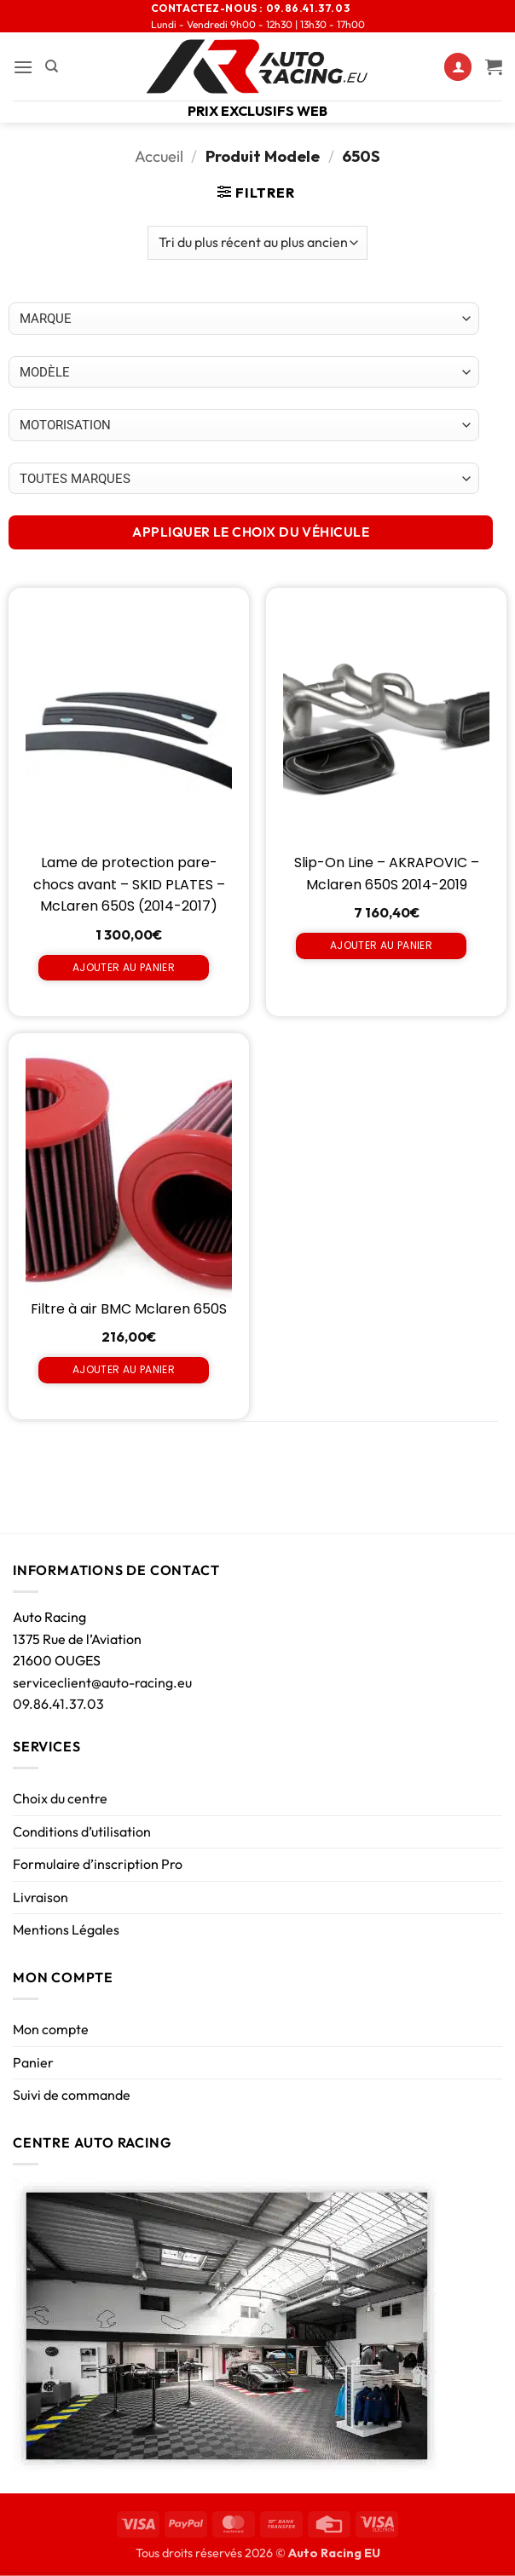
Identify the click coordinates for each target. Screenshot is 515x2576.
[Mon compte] (458, 67)
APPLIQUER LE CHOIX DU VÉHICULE (250, 531)
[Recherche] (51, 66)
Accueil (159, 156)
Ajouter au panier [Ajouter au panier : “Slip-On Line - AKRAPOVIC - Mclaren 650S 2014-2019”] (381, 945)
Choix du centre (60, 1798)
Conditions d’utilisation (82, 1831)
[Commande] (257, 243)
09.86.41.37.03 (58, 1703)
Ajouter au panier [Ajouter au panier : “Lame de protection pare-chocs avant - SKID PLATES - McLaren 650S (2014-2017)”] (123, 967)
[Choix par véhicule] (244, 318)
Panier (33, 2062)
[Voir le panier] (493, 66)
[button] (23, 67)
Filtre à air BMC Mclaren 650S (129, 1309)
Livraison (40, 1897)
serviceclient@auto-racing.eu (102, 1682)
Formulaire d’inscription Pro (97, 1863)
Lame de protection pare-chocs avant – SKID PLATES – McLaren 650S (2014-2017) (129, 884)
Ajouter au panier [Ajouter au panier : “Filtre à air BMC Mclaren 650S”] (123, 1369)
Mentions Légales (66, 1929)
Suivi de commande (71, 2094)
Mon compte (51, 2029)
